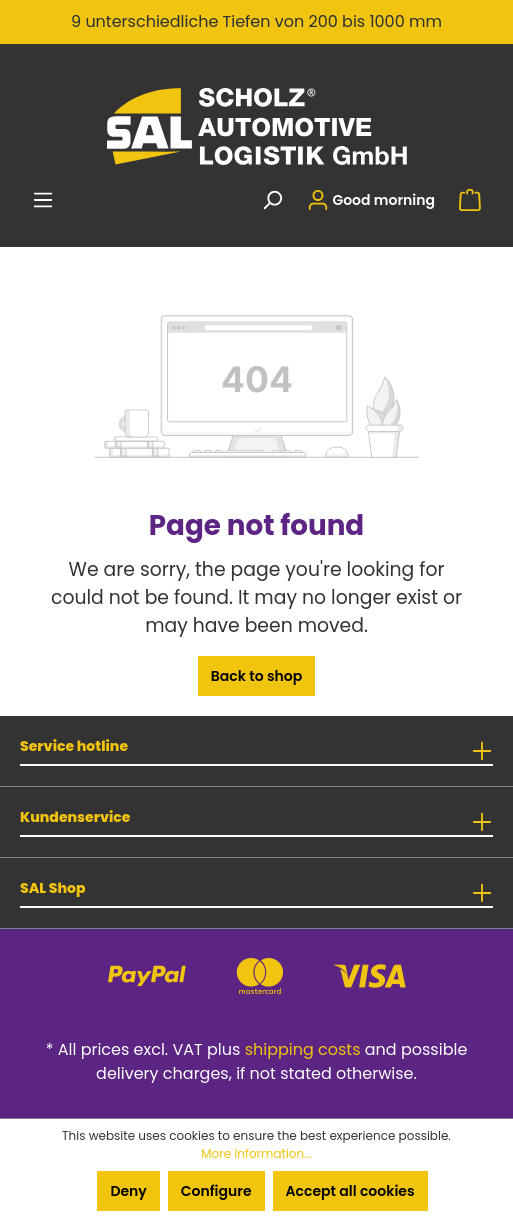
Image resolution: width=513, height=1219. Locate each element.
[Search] (272, 200)
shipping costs (303, 1049)
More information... (256, 1153)
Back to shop (256, 676)
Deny (128, 1191)
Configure (216, 1191)
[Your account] (371, 200)
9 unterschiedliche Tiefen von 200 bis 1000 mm (256, 21)
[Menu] (43, 200)
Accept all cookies (350, 1191)
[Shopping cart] (470, 200)
